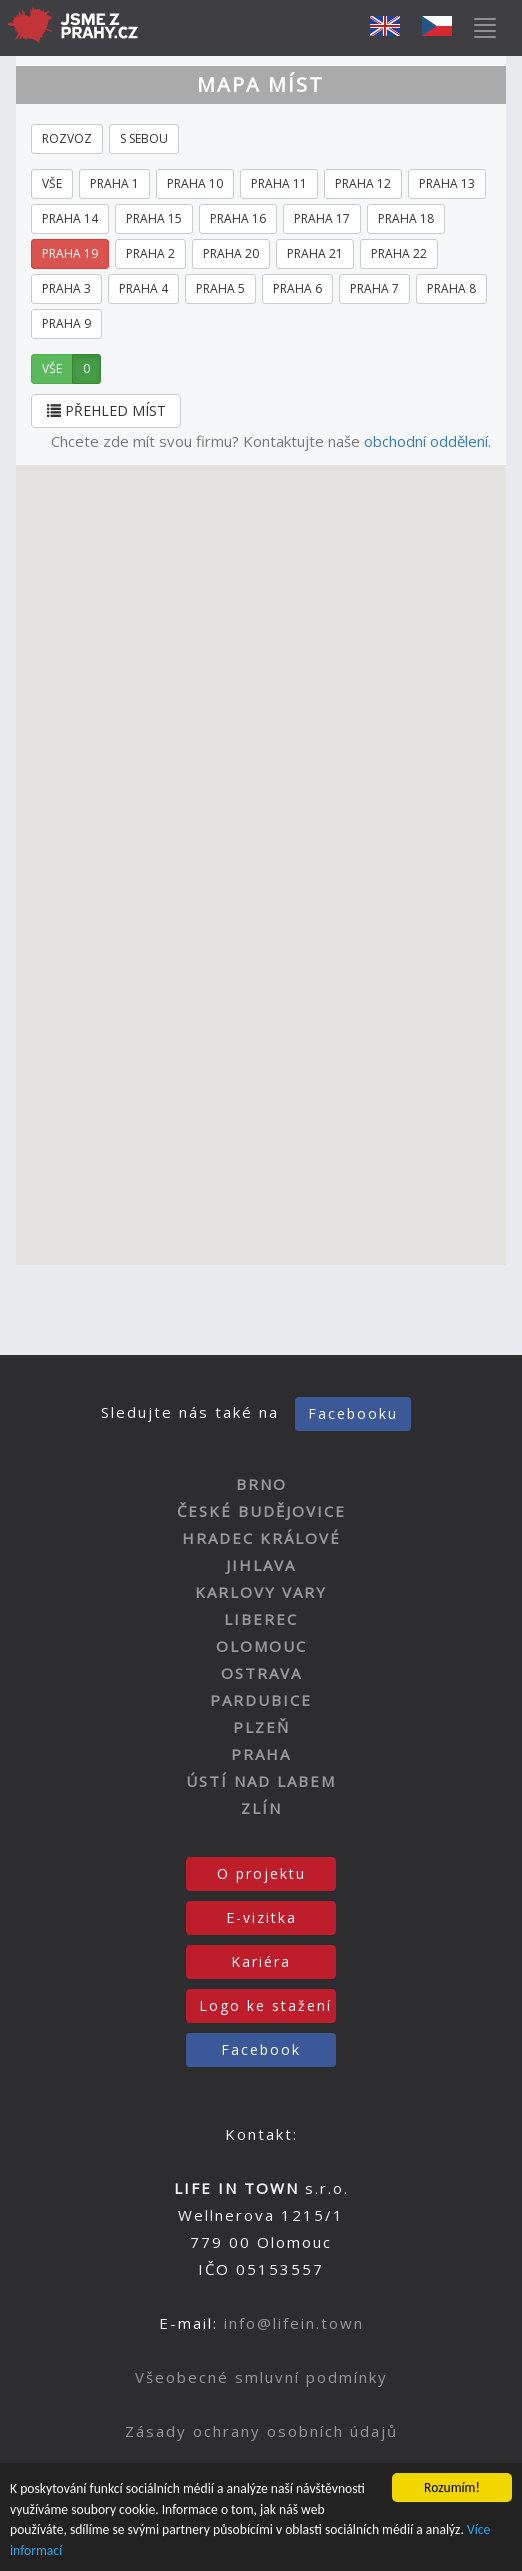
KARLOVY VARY (261, 1592)
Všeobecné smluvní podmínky (261, 2377)
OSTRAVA (261, 1673)
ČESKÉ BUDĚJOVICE (261, 1511)
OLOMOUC (261, 1646)
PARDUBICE (261, 1700)
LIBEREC (261, 1619)
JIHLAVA (261, 1565)
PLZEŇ (261, 1727)
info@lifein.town (294, 2323)
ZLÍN (261, 1808)
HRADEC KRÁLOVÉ (261, 1538)
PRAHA (261, 1754)
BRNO (261, 1484)
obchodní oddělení (426, 441)
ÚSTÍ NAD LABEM (261, 1781)
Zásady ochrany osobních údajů (261, 2431)
